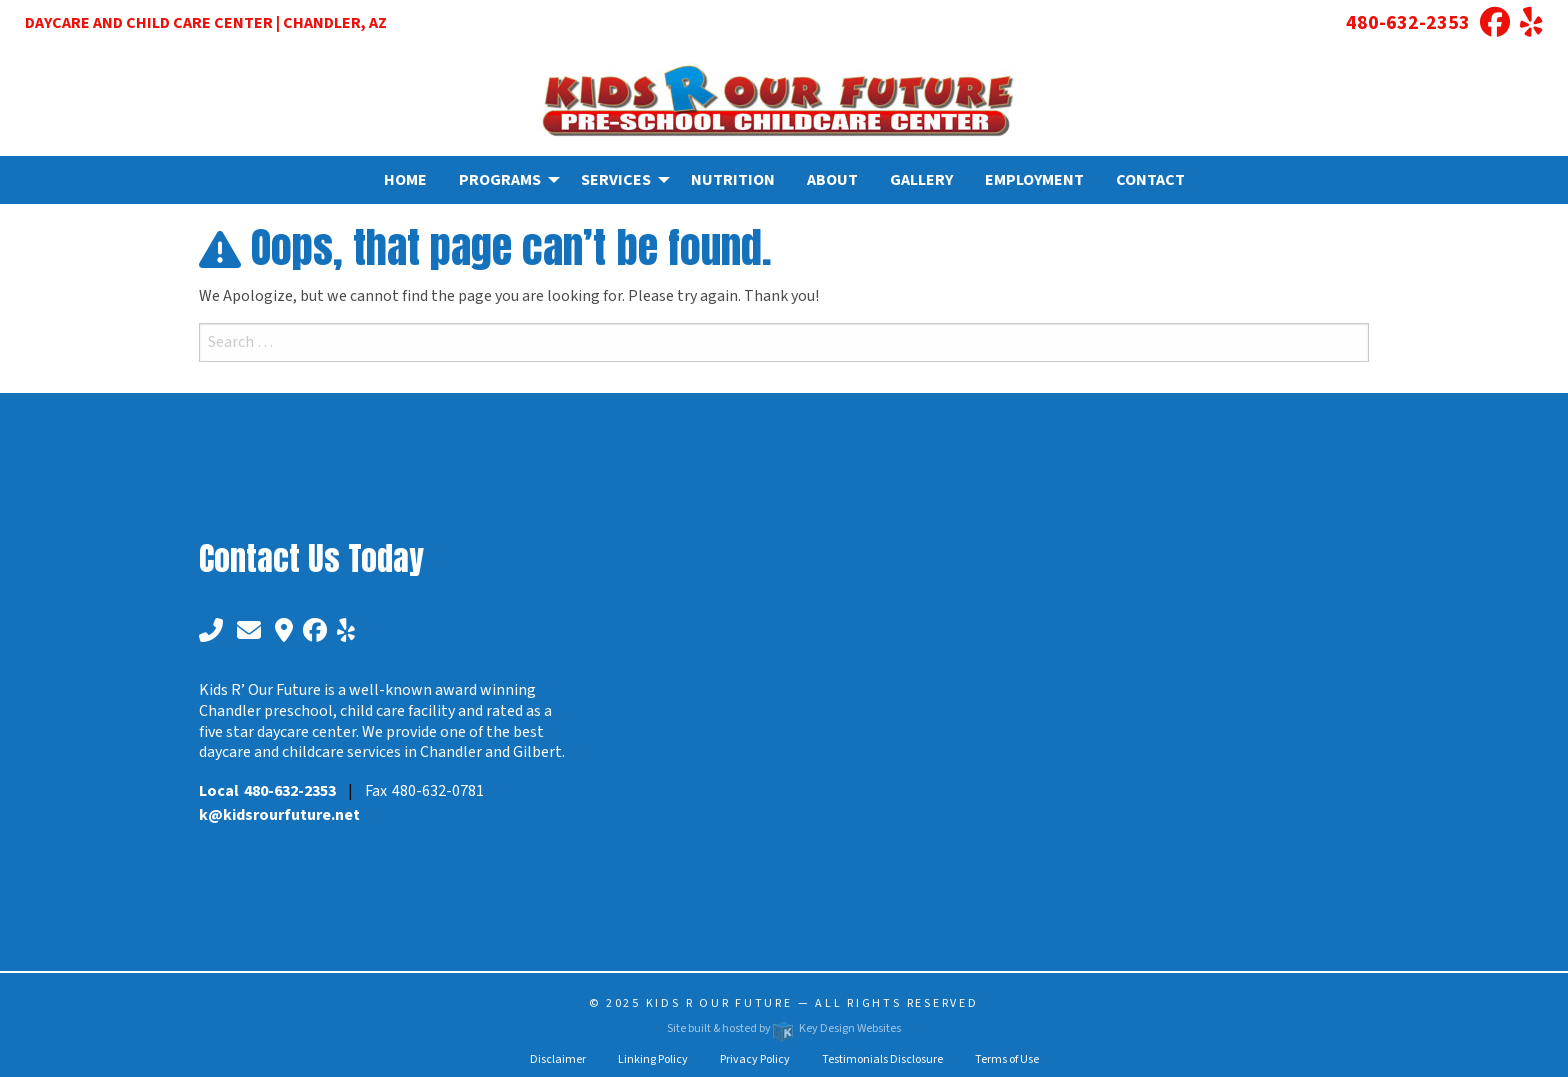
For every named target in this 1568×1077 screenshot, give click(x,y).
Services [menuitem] (616, 180)
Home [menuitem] (405, 180)
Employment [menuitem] (1034, 180)
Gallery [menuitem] (921, 180)
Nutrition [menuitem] (733, 180)
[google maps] (281, 631)
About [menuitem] (832, 180)
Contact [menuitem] (1150, 180)
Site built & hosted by (783, 1028)
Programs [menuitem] (500, 180)
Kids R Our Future (719, 1003)
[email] (249, 631)
